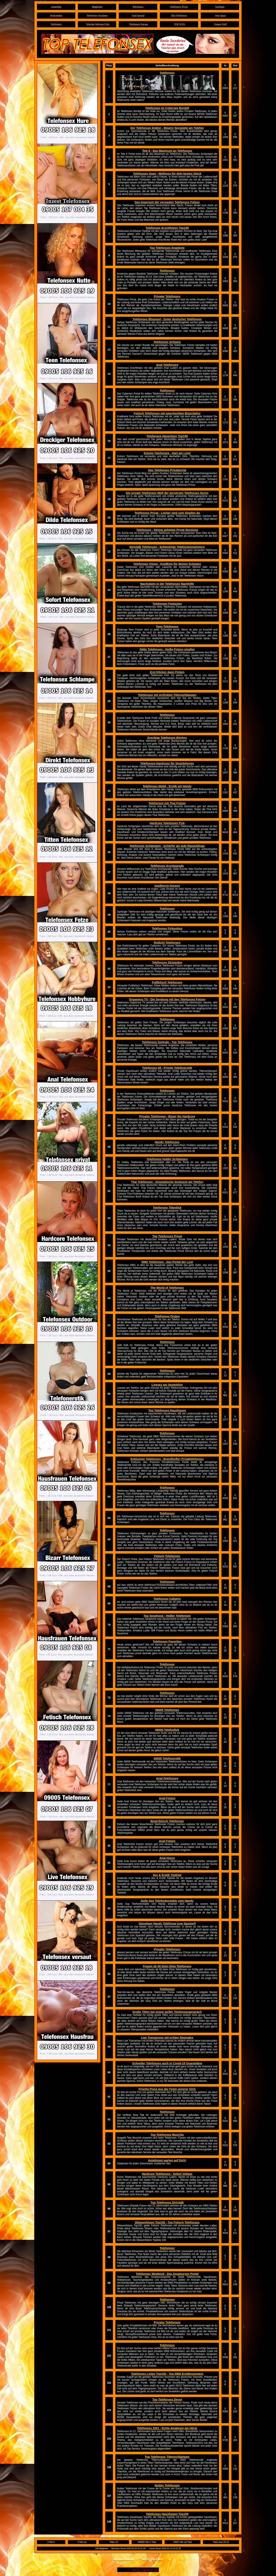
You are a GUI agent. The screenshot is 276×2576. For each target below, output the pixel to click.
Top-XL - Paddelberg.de (145, 2569)
